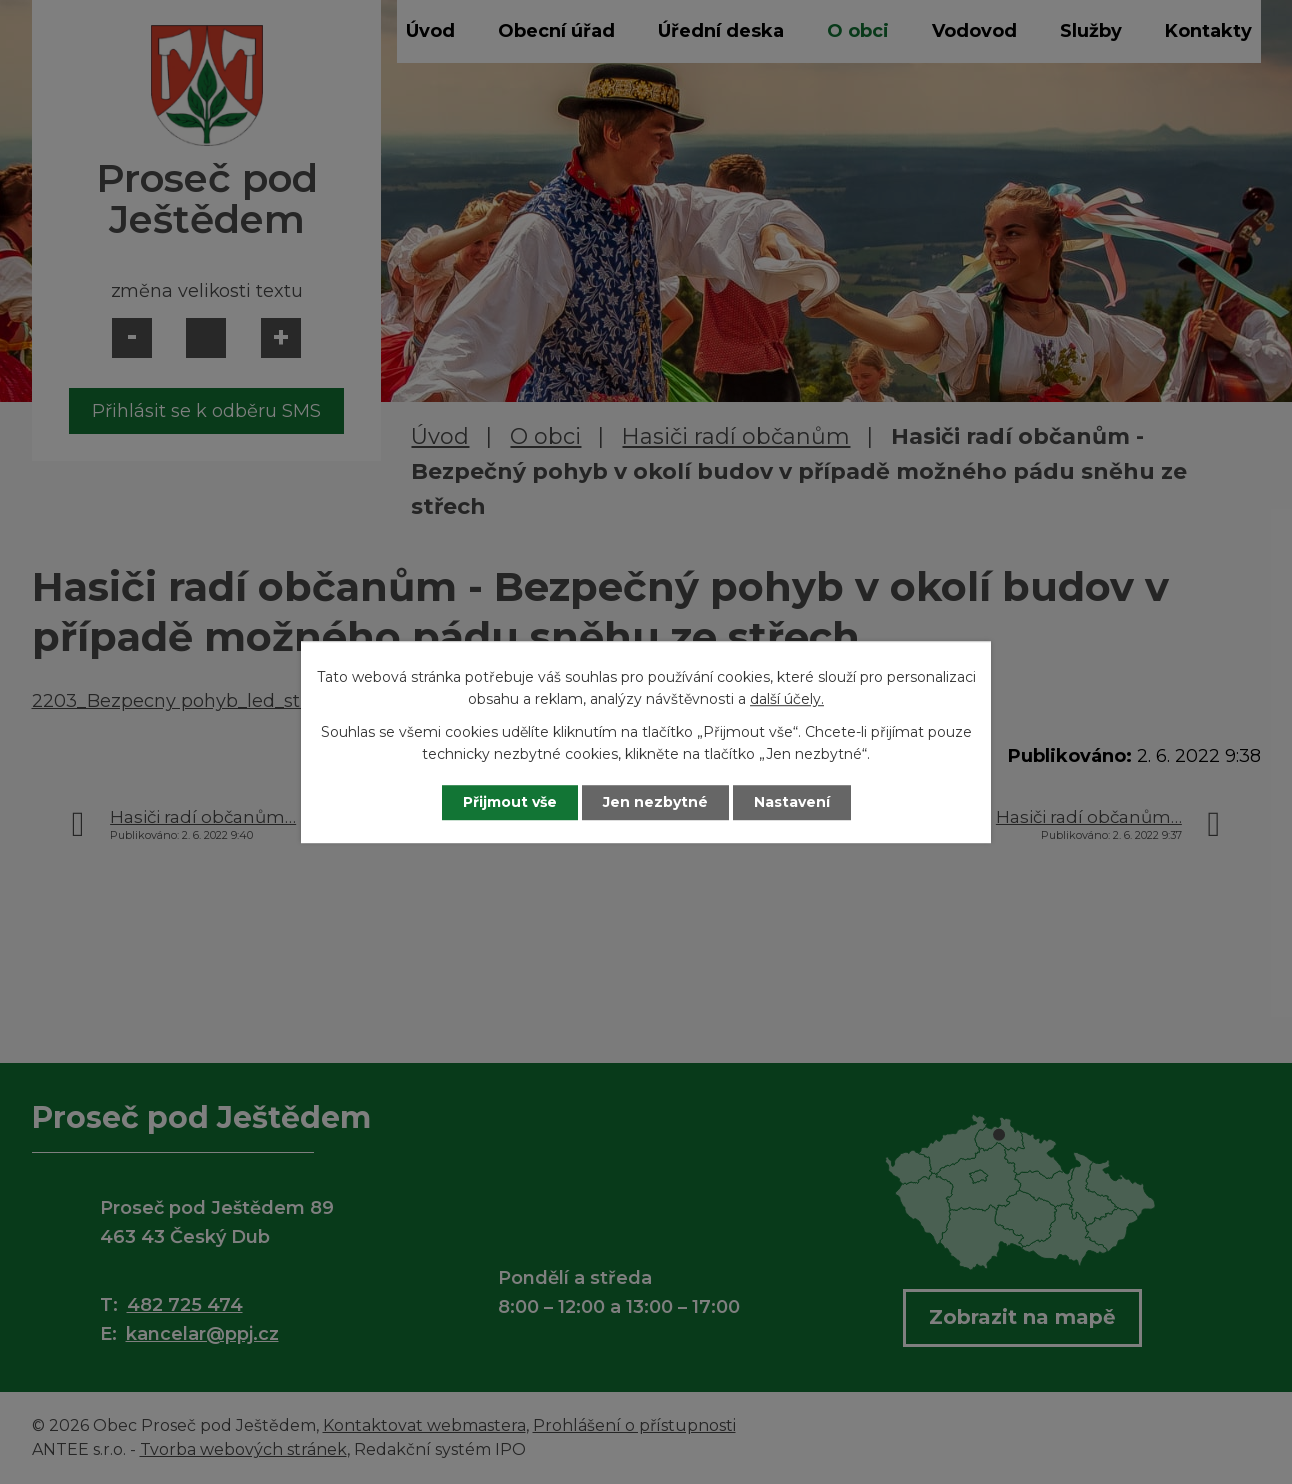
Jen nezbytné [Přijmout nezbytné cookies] (655, 802)
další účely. (787, 700)
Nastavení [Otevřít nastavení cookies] (792, 802)
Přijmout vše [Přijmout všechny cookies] (510, 802)
